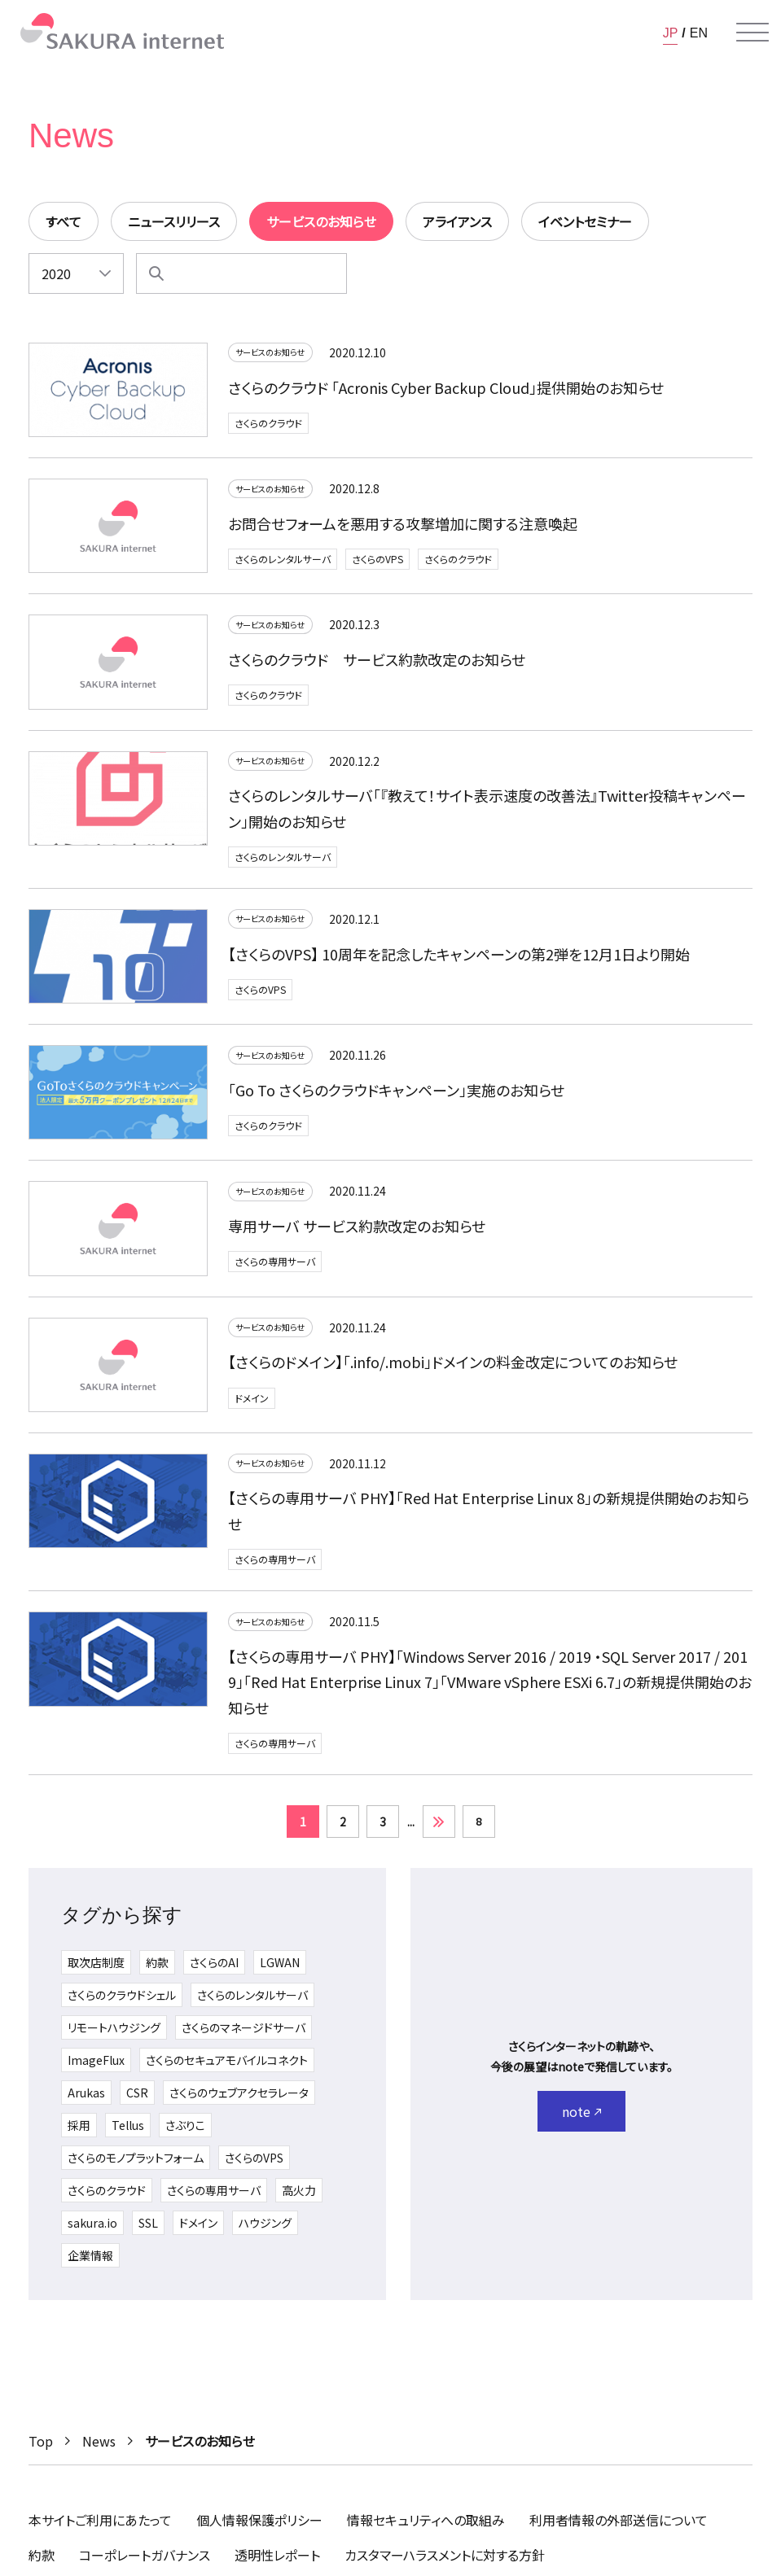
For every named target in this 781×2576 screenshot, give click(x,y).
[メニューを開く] (752, 32)
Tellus (128, 2134)
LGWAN (280, 1971)
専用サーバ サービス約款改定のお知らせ (356, 1231)
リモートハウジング (114, 2036)
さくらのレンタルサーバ (283, 562)
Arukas (86, 2101)
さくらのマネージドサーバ (243, 2036)
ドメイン (252, 1403)
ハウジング (265, 2232)
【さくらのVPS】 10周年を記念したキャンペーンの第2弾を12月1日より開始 (459, 959)
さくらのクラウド (268, 426)
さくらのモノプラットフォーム (136, 2166)
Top (41, 2441)
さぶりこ (185, 2134)
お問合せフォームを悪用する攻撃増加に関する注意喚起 (402, 525)
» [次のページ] (439, 1830)
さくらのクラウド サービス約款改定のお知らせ (376, 661)
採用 (79, 2134)
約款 (157, 1971)
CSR (137, 2101)
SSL (148, 2232)
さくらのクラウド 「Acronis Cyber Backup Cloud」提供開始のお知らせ (446, 389)
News (99, 2441)
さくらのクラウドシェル (122, 2004)
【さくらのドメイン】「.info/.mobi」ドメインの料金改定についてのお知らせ (453, 1367)
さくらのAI (214, 1971)
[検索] (156, 273)
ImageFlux (96, 2069)
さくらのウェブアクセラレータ (239, 2101)
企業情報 (90, 2264)
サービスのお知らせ (279, 354)
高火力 (299, 2199)
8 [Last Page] (478, 1829)
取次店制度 (96, 1971)
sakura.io (92, 2232)
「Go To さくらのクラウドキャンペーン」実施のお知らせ (396, 1095)
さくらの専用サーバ (275, 1267)
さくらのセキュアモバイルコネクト (227, 2069)
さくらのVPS (377, 562)
